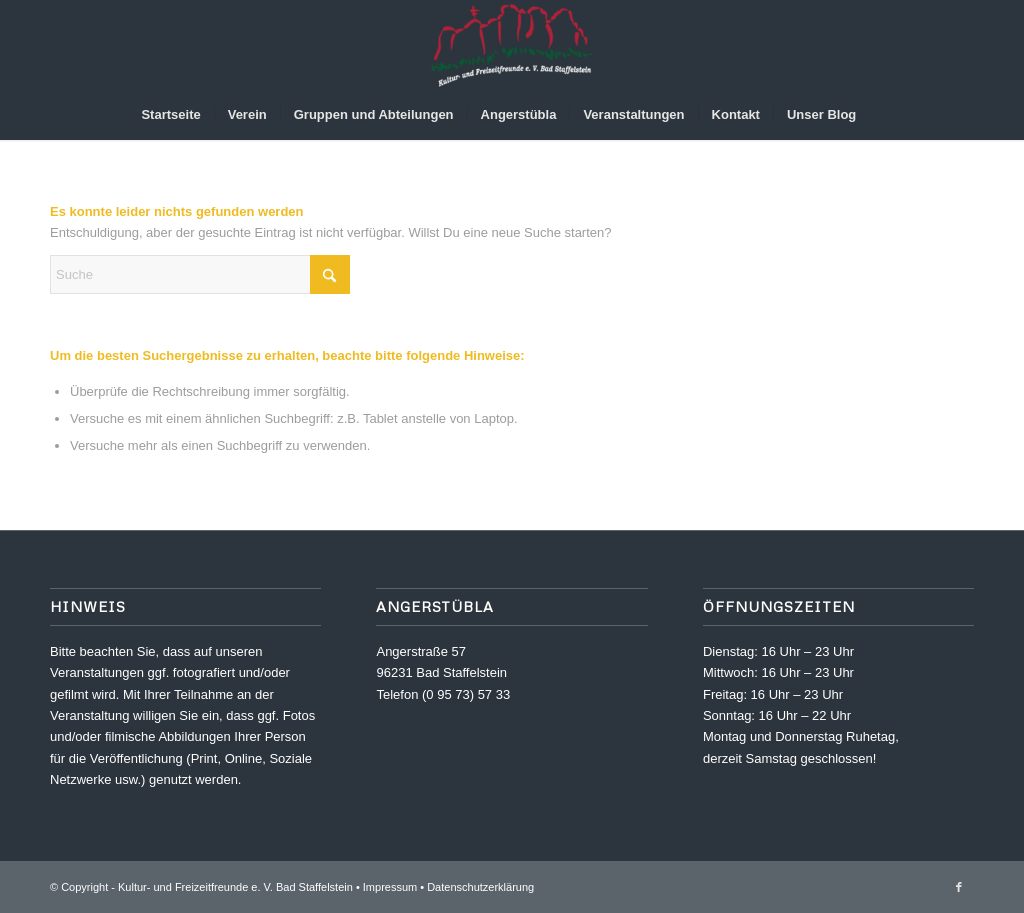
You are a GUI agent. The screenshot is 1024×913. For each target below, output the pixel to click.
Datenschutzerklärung (480, 887)
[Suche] (882, 115)
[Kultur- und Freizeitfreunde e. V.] (512, 45)
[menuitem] (170, 115)
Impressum (390, 887)
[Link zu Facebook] (959, 887)
